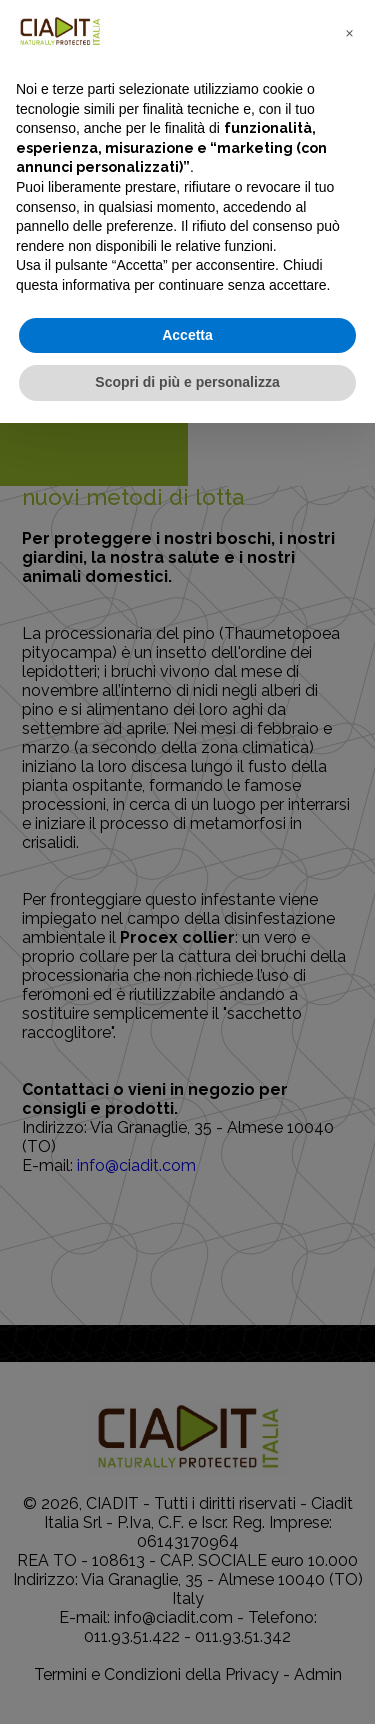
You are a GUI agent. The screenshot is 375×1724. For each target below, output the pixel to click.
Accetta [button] (187, 335)
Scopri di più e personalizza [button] (187, 382)
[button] (349, 32)
